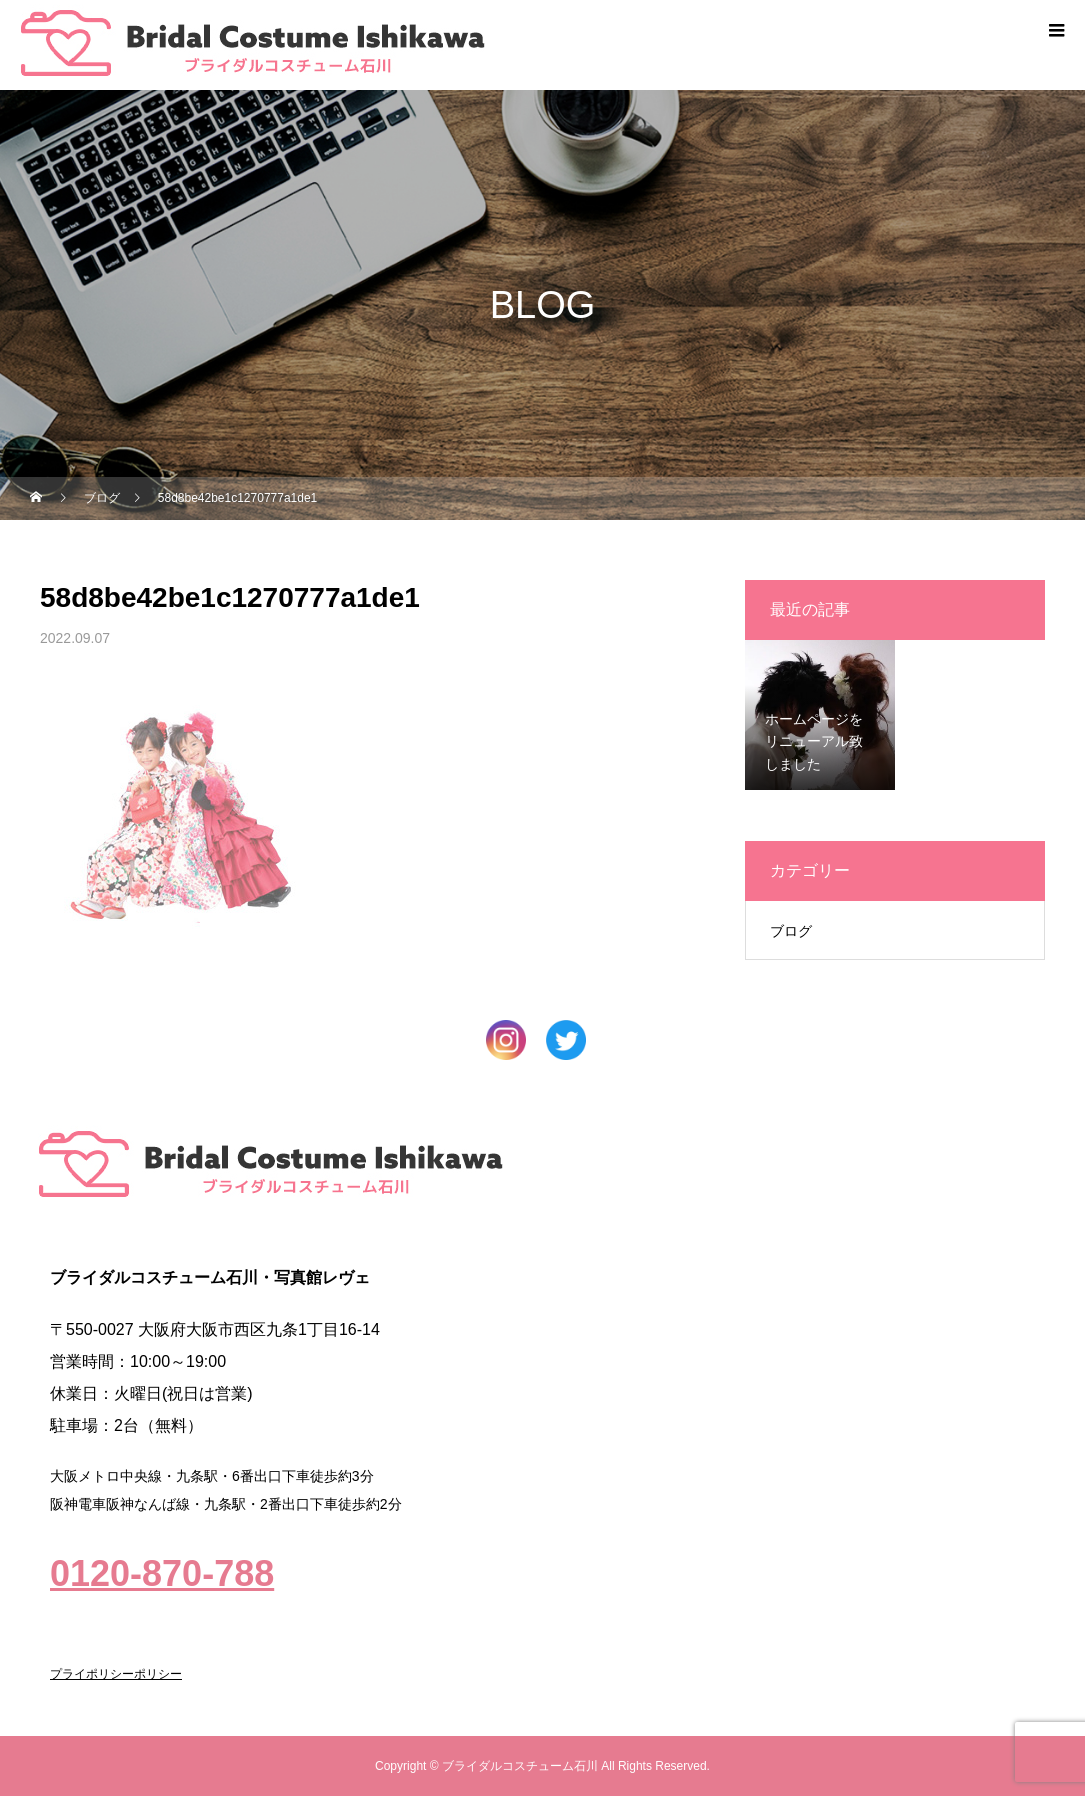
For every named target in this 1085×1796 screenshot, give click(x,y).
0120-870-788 (162, 1573)
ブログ (791, 931)
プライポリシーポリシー (116, 1674)
